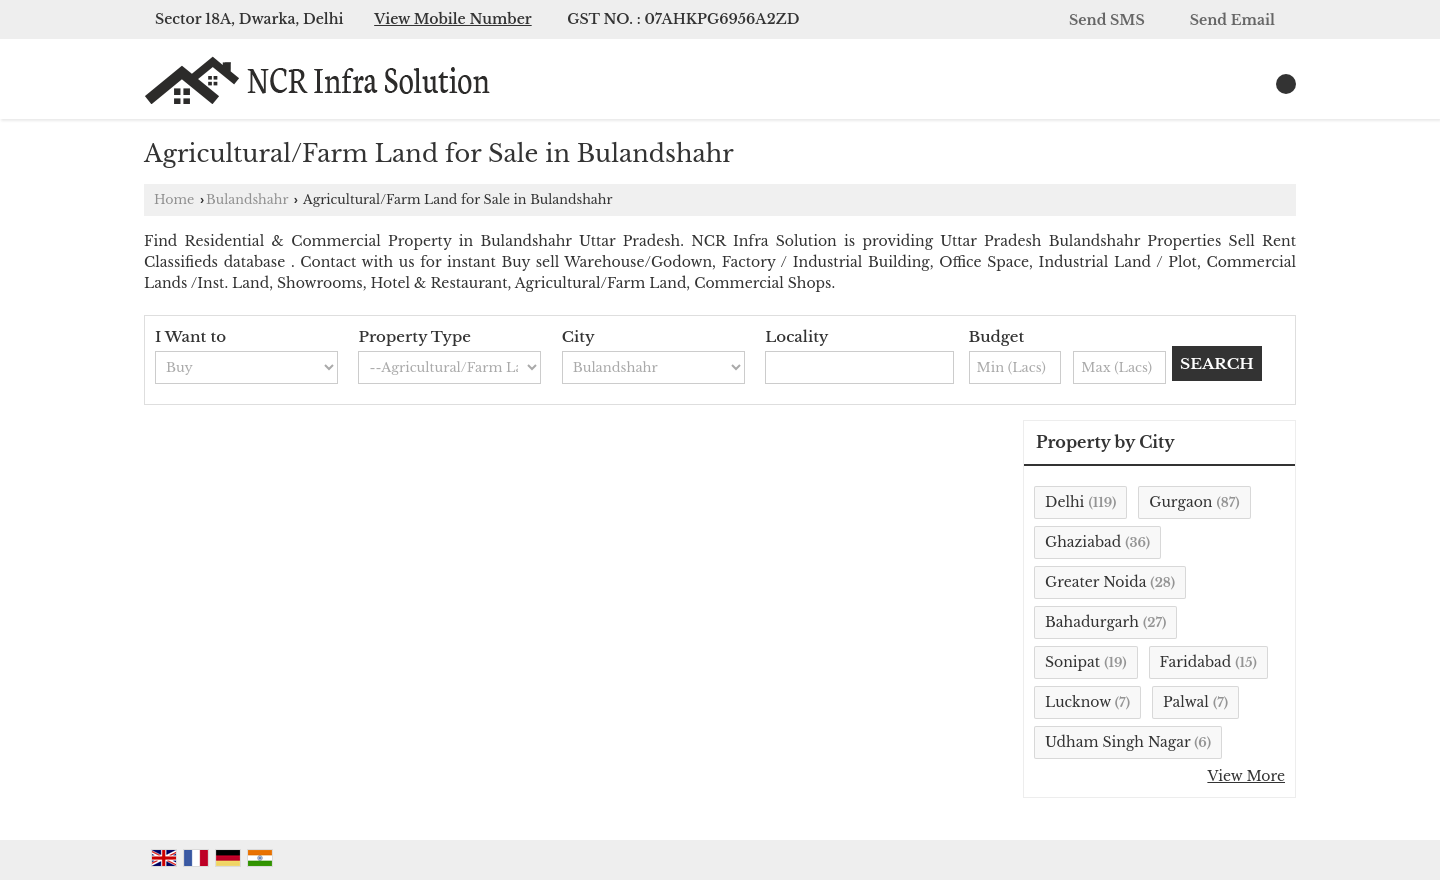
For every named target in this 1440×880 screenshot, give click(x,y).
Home (174, 199)
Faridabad (1196, 662)
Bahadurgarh (1092, 622)
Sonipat (1072, 662)
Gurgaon (1180, 502)
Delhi (1064, 502)
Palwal (1186, 702)
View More (1246, 776)
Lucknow (1078, 702)
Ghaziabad (1083, 542)
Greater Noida (1095, 582)
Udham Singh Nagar (1117, 742)
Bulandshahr (247, 199)
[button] (453, 19)
